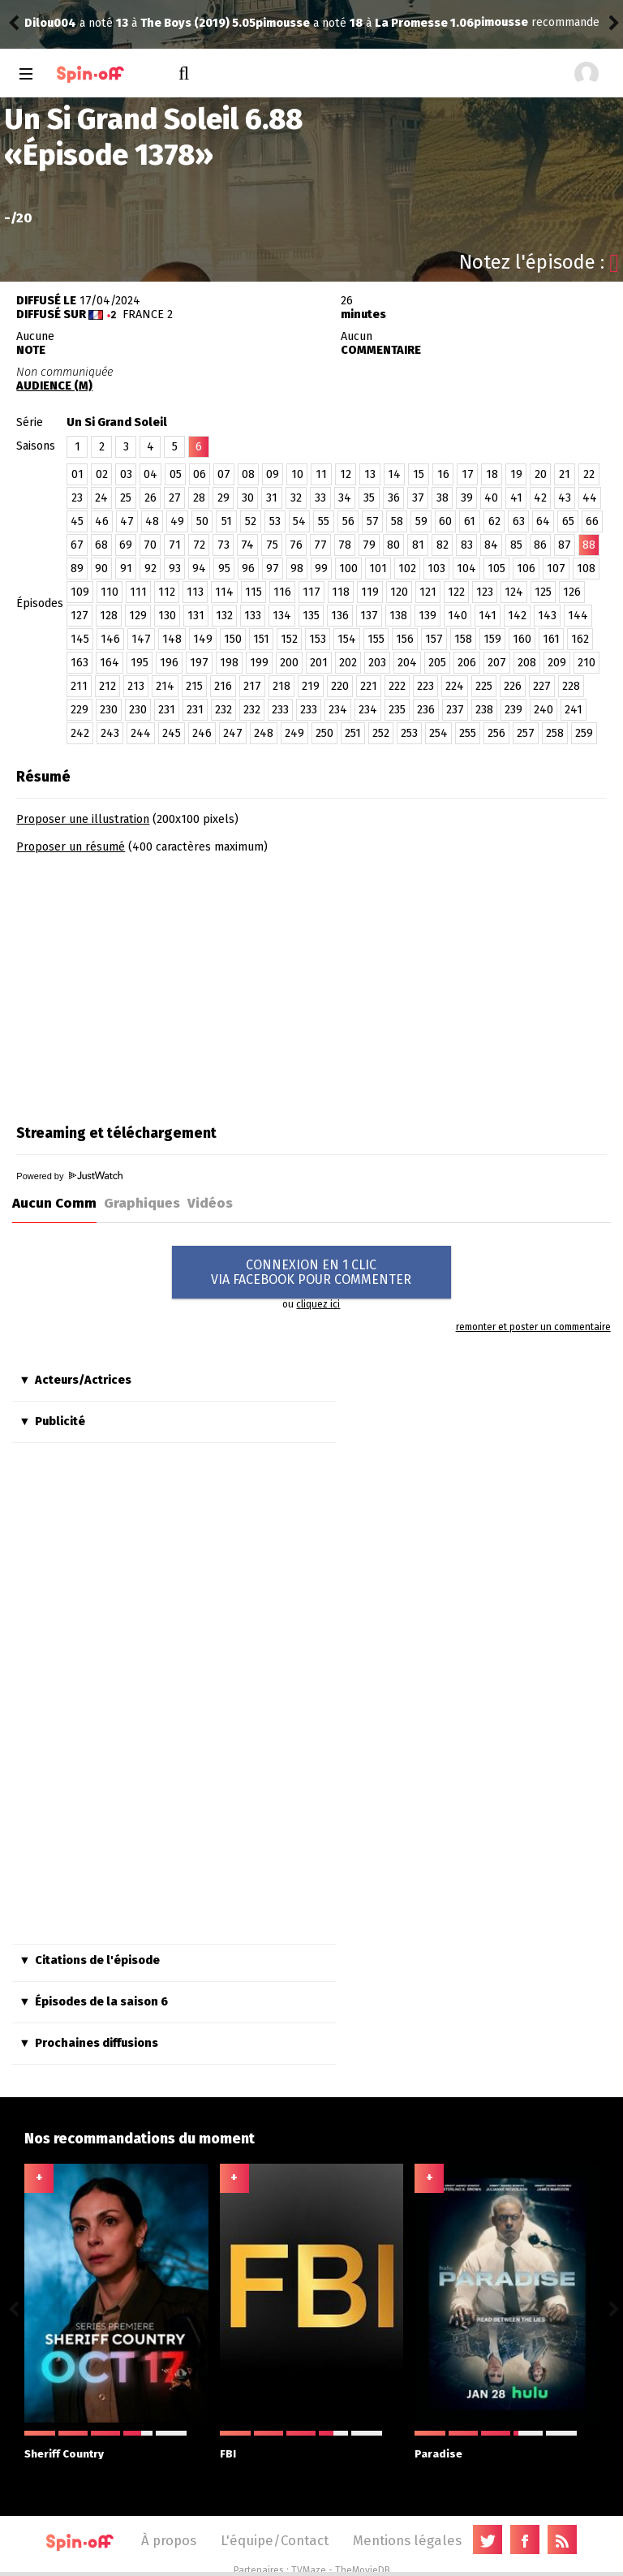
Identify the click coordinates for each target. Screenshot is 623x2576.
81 (418, 545)
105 (496, 568)
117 (311, 592)
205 (437, 663)
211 (79, 686)
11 (321, 474)
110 (109, 592)
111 (138, 592)
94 (199, 568)
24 (101, 498)
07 (223, 474)
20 (541, 474)
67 (77, 545)
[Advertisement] (152, 983)
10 (297, 474)
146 (110, 639)
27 (175, 498)
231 (166, 710)
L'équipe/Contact (275, 2540)
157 (434, 639)
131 (195, 615)
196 (169, 663)
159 (492, 639)
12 (345, 474)
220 (340, 686)
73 (223, 545)
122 (456, 592)
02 (102, 474)
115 (253, 592)
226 (513, 686)
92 (150, 568)
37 (418, 498)
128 (109, 615)
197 (199, 663)
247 (233, 733)
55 (323, 521)
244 (141, 733)
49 (177, 521)
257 (526, 733)
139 (427, 615)
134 (282, 615)
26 (150, 498)
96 (248, 568)
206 (467, 663)
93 (175, 568)
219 (311, 686)
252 (380, 733)
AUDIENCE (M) (54, 386)
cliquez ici (318, 1304)
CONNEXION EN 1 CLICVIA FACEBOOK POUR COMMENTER (311, 1272)
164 (109, 663)
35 (369, 498)
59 (421, 521)
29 (223, 498)
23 (77, 498)
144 (578, 615)
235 (397, 710)
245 (171, 733)
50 (202, 521)
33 (320, 498)
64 (543, 521)
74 (247, 545)
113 (195, 592)
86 (540, 545)
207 (497, 663)
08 (248, 474)
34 (344, 498)
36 (394, 498)
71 (175, 545)
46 (102, 521)
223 (425, 686)
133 (252, 615)
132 (224, 615)
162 (580, 639)
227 (542, 686)
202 (348, 663)
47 (127, 521)
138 (398, 615)
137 (369, 615)
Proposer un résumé (70, 847)
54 (299, 521)
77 (320, 545)
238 (484, 710)
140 (457, 615)
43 (564, 498)
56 (348, 521)
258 (555, 733)
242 (80, 733)
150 (233, 639)
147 (141, 639)
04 (150, 474)
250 (324, 733)
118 (341, 592)
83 (467, 545)
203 (377, 663)
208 (527, 663)
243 (110, 733)
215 (194, 686)
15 (418, 474)
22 (589, 474)
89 (77, 568)
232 (223, 710)
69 (125, 545)
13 (370, 474)
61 (469, 521)
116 (282, 592)
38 (442, 498)
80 (393, 545)
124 (514, 592)
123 (484, 592)
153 (317, 639)
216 (223, 686)
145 (80, 639)
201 (319, 663)
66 (592, 521)
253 (409, 733)
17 (468, 474)
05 (176, 474)
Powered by (69, 1176)
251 (353, 733)
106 (526, 568)
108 (586, 568)
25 (125, 498)
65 (568, 521)
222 (397, 686)
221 (368, 686)
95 (224, 568)
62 (494, 521)
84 (491, 545)
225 (483, 686)
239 (513, 710)
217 (252, 686)
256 (496, 733)
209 (557, 663)
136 (340, 615)
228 (571, 686)
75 (272, 545)
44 (589, 498)
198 (229, 663)
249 (294, 733)
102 (407, 568)
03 (126, 474)
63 (519, 521)
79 (369, 545)
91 (126, 568)
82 (442, 545)
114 (224, 592)
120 (399, 592)
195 (139, 663)
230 (109, 710)
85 (516, 545)
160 (522, 639)
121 (427, 592)
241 (573, 710)
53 (275, 521)
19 (516, 474)
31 (271, 498)
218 (281, 686)
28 (199, 498)
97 (272, 568)
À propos (168, 2540)
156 (405, 639)
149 (203, 639)
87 (564, 545)
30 (248, 498)
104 (466, 568)
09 (272, 474)
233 (280, 710)
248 (263, 733)
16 (443, 474)
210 (586, 663)
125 (543, 592)
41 (516, 498)
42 (540, 498)
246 (202, 733)
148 (172, 639)
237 (455, 710)
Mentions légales (407, 2540)
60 (445, 521)
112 (166, 592)
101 (378, 568)
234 (338, 710)
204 (407, 663)
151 (261, 639)
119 (370, 592)
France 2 (147, 314)
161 (551, 639)
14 (394, 474)
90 (101, 568)
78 (344, 545)
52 (250, 521)
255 (467, 733)
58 (397, 521)
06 (199, 474)
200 (289, 663)
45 (77, 521)
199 (259, 663)
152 (289, 639)
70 (150, 545)
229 (79, 710)
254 (438, 733)
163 (79, 663)
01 (77, 474)
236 (426, 710)
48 (152, 521)
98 (296, 568)
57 (373, 521)
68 (101, 545)
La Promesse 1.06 (193, 23)
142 (517, 615)
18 (492, 474)
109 (80, 592)
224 (454, 686)
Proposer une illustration (82, 819)
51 (226, 521)
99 (321, 568)
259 (584, 733)
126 (572, 592)
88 (588, 545)
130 (167, 615)
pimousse (51, 23)
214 (165, 686)
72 (199, 545)
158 (463, 639)
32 (296, 498)
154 (346, 639)
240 (543, 710)
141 (487, 615)
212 (107, 686)
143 (547, 615)
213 (135, 686)
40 (491, 498)
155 (376, 639)
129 (138, 615)
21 (564, 474)
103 (436, 568)
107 (556, 568)
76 (296, 545)
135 (311, 615)
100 (348, 568)
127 (79, 615)
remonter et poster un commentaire (533, 1327)
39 (467, 498)
